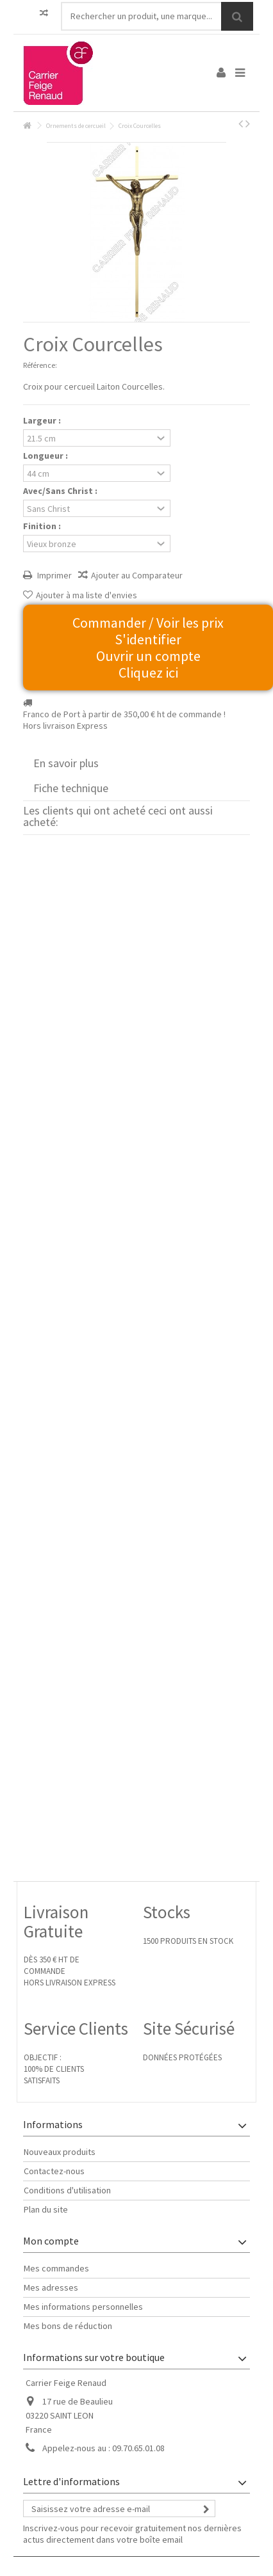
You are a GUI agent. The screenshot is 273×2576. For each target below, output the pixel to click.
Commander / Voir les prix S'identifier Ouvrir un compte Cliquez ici (148, 647)
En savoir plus (66, 763)
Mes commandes (56, 2268)
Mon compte (51, 2240)
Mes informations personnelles (83, 2306)
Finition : (43, 526)
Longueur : (46, 455)
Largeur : (43, 420)
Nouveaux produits (59, 2152)
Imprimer (53, 575)
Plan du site (46, 2209)
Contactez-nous (54, 2171)
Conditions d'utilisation (67, 2190)
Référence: (40, 365)
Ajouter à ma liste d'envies (86, 595)
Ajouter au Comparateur (137, 575)
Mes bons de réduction (68, 2326)
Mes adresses (51, 2287)
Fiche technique (70, 788)
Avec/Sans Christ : (61, 491)
